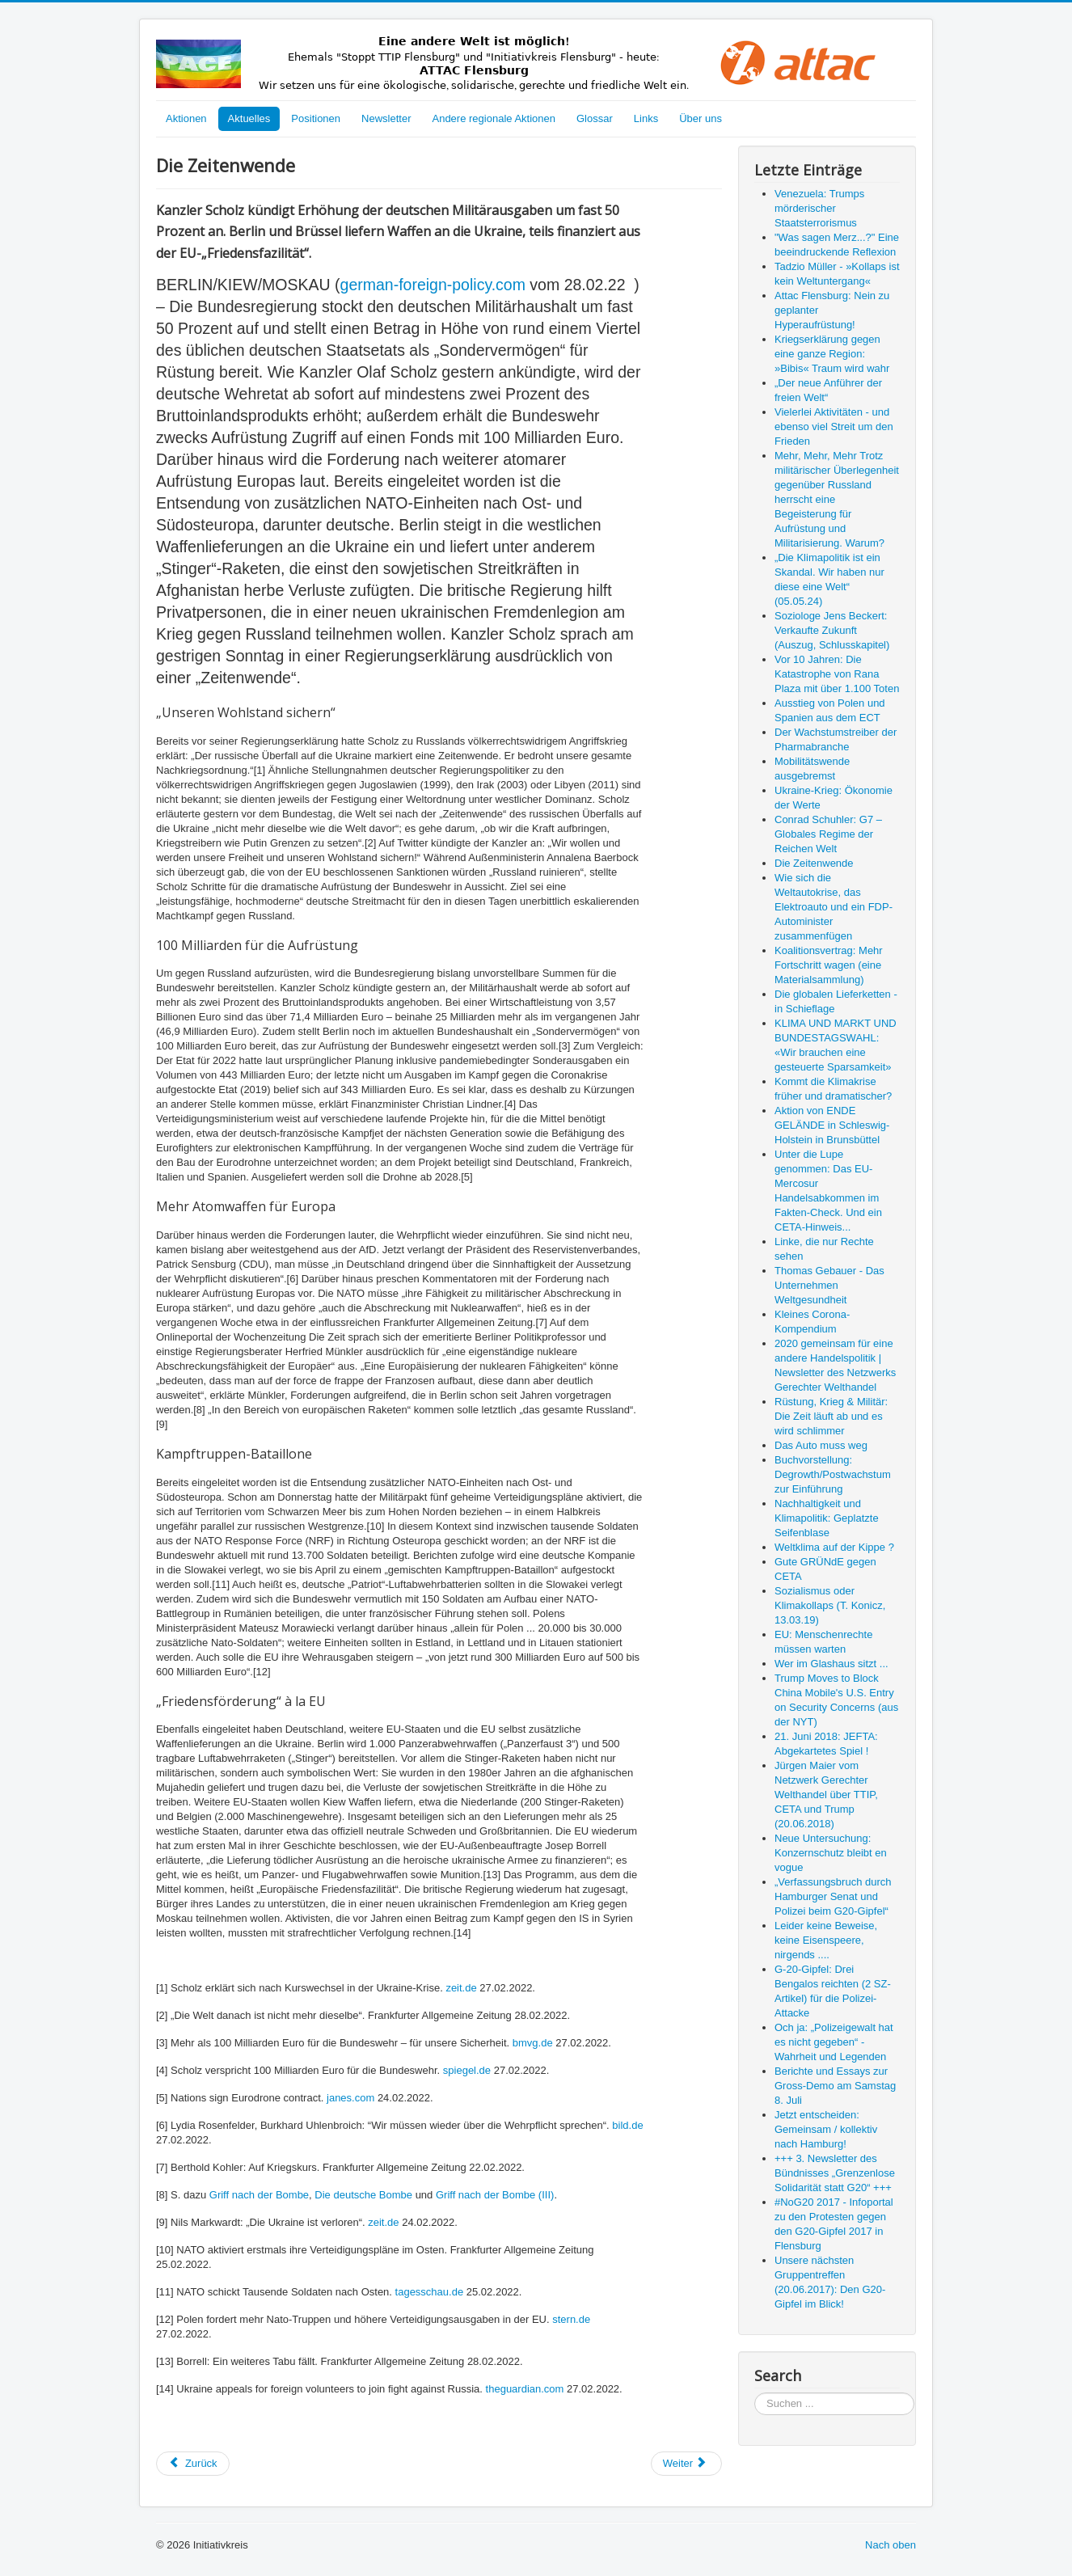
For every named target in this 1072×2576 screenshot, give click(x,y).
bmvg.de (533, 2043)
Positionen (315, 118)
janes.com (350, 2098)
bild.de (627, 2125)
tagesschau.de (429, 2292)
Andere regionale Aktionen (493, 118)
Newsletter (386, 118)
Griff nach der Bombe (259, 2195)
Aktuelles (249, 118)
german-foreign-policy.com (432, 284)
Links (646, 118)
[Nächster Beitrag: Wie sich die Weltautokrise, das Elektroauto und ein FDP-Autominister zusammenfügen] (686, 2463)
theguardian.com (525, 2389)
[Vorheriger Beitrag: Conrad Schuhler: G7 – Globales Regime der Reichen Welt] (193, 2463)
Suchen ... (754, 2392)
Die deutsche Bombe (363, 2195)
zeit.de (460, 1988)
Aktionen (186, 118)
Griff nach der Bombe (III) (495, 2195)
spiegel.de (467, 2070)
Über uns (700, 118)
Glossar (594, 118)
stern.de (571, 2319)
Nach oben (890, 2545)
